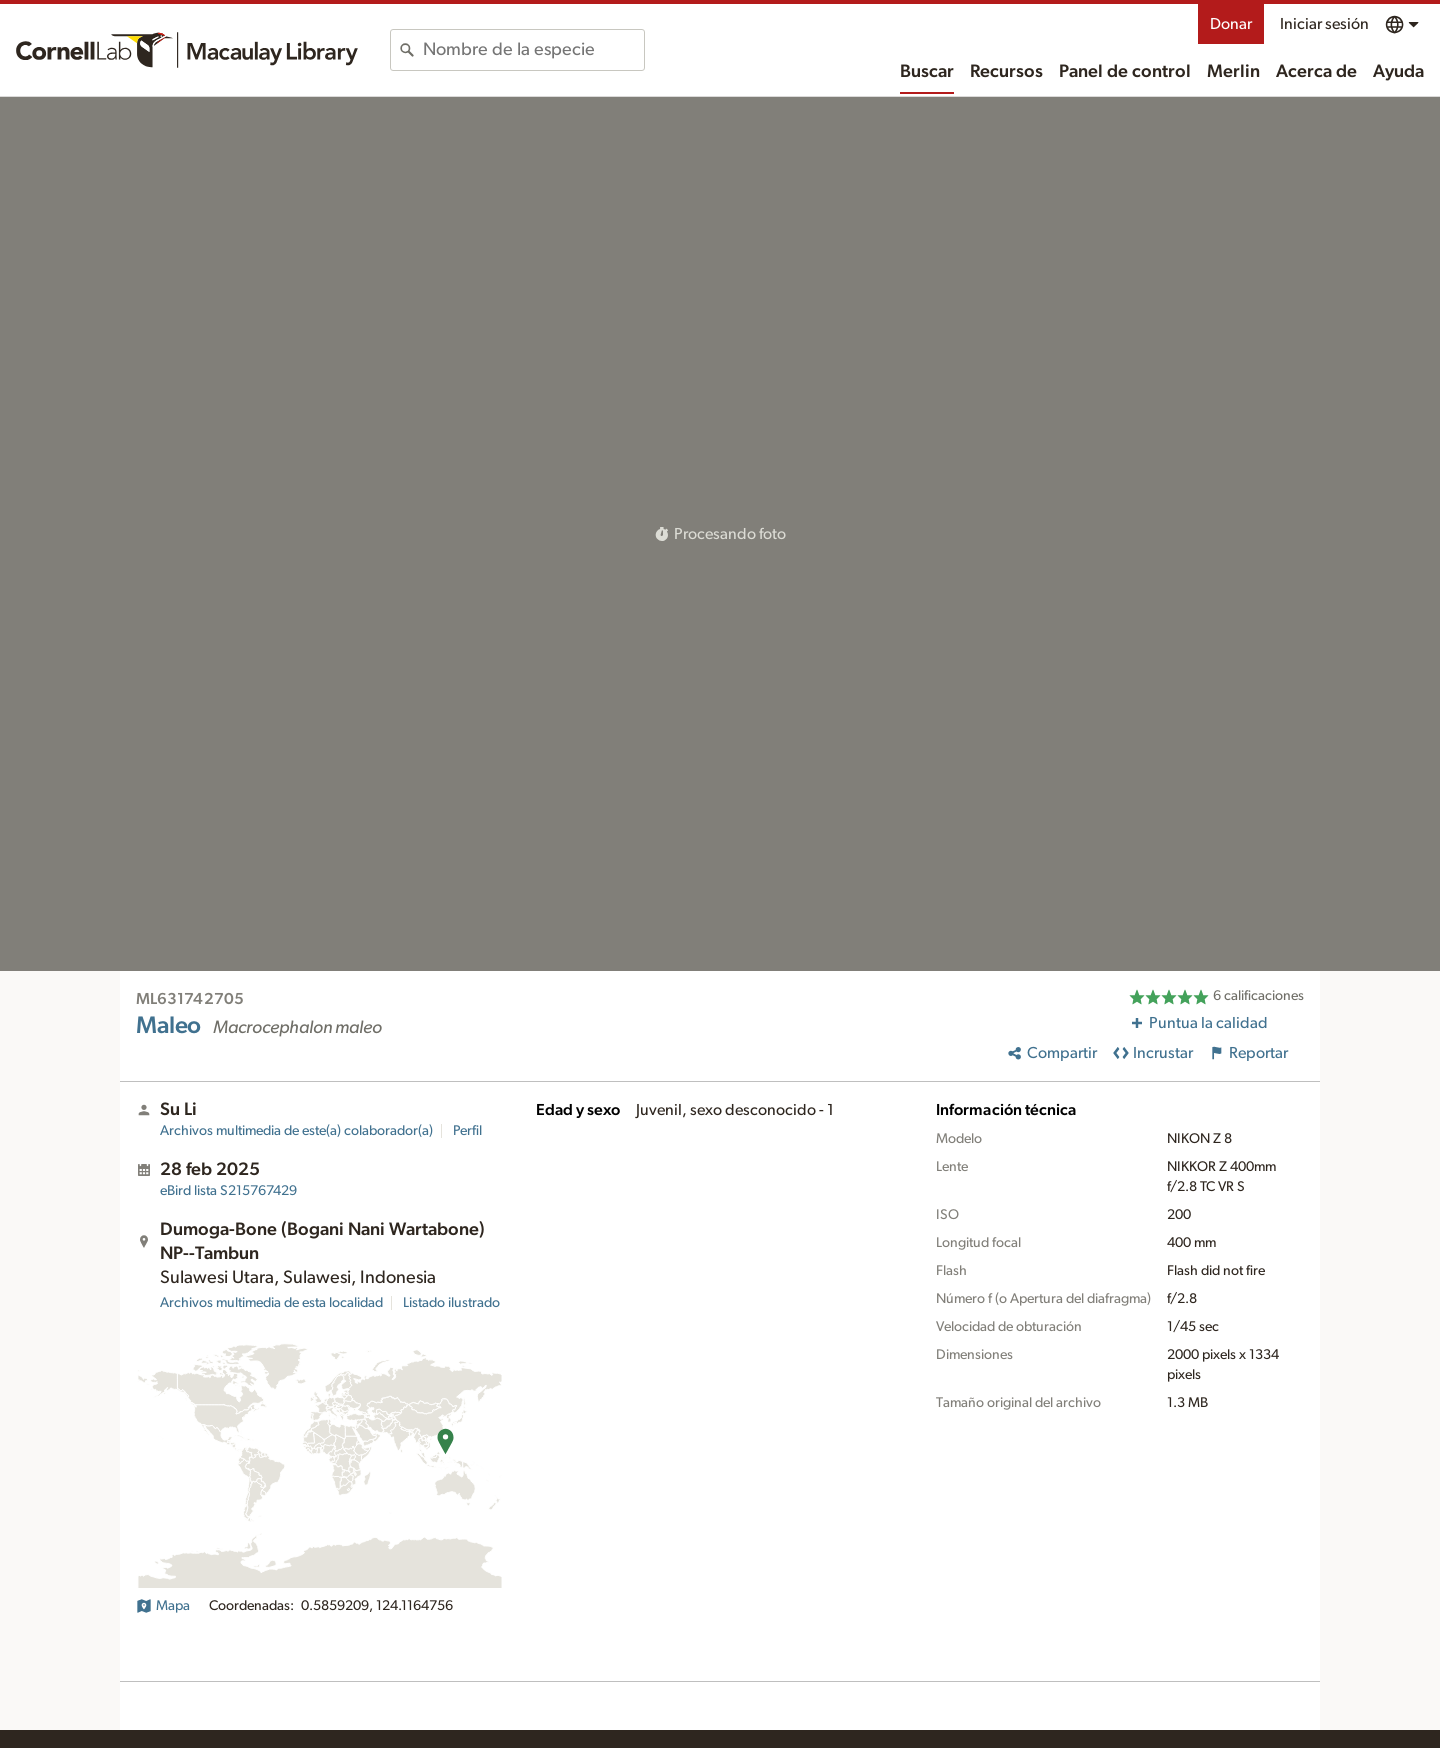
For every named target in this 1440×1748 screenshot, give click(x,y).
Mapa (163, 1606)
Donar (1231, 24)
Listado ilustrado (451, 1303)
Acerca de (1316, 72)
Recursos (1006, 72)
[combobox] (533, 50)
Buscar (927, 72)
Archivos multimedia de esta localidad (271, 1303)
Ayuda (1398, 72)
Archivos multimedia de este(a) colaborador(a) (296, 1131)
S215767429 (228, 1191)
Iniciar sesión (1324, 24)
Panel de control (1125, 72)
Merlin (1233, 72)
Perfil (467, 1131)
